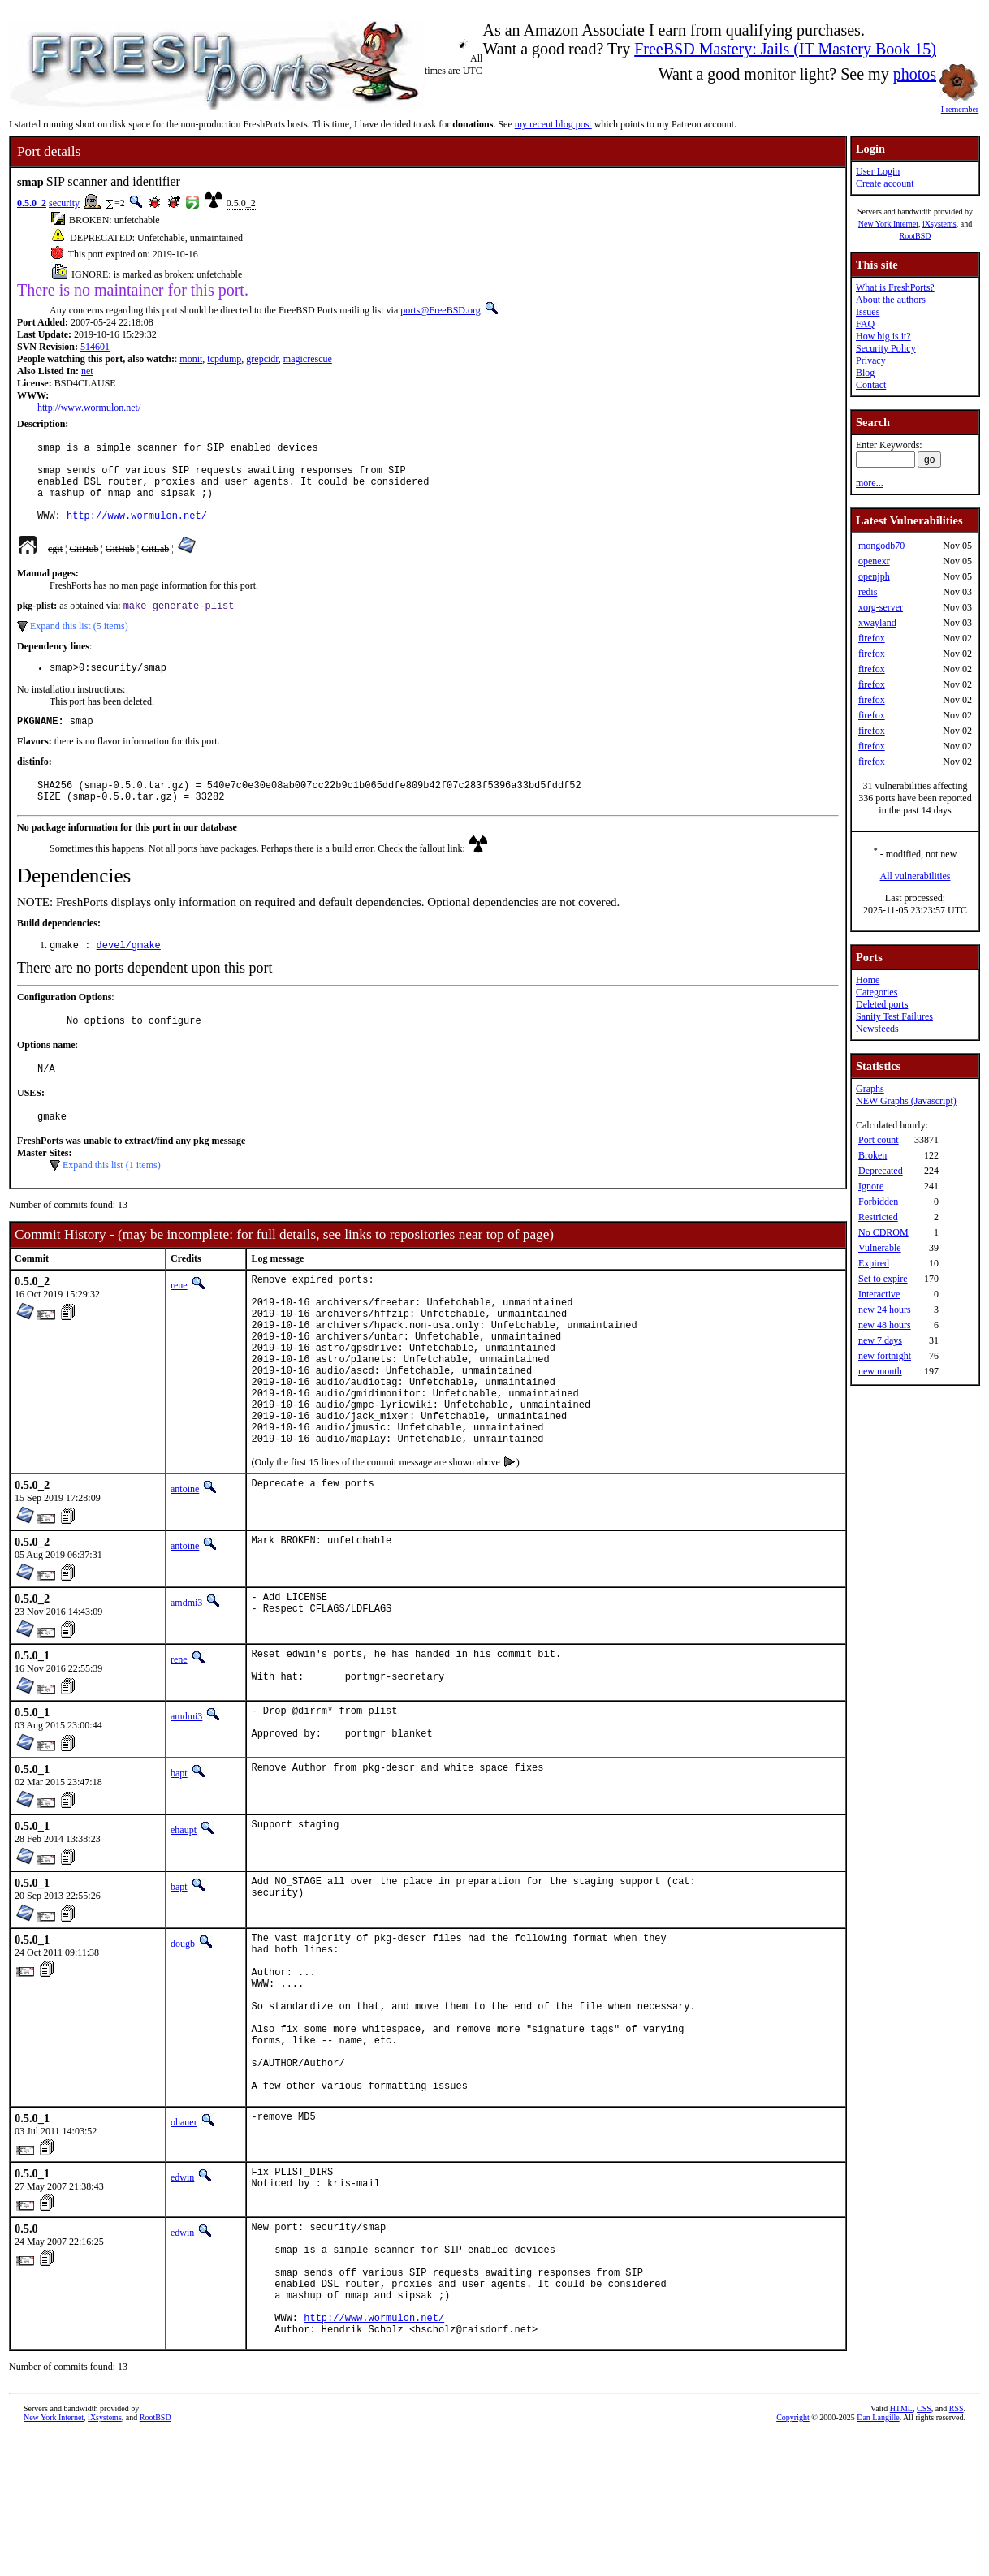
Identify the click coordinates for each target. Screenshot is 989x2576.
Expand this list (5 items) (79, 644)
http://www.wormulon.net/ (88, 407)
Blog (865, 372)
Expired (873, 1263)
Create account (885, 183)
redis (867, 592)
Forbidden (878, 1201)
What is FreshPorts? (895, 287)
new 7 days (880, 1340)
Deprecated (880, 1170)
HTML (901, 2548)
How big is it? (883, 336)
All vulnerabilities (915, 876)
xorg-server (880, 607)
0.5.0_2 (31, 203)
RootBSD (915, 235)
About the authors (891, 299)
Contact (871, 384)
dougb (183, 2025)
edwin (182, 2293)
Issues (867, 311)
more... (869, 483)
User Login (878, 171)
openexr (874, 561)
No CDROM (883, 1232)
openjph (874, 576)
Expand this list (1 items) (112, 1202)
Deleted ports (882, 1004)
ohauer (184, 2238)
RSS (956, 2548)
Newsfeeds (877, 1028)
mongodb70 (881, 545)
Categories (876, 992)
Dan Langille (878, 2557)
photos (914, 74)
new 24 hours (884, 1309)
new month (880, 1371)
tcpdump (224, 359)
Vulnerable (879, 1247)
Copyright (793, 2557)
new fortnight (884, 1355)
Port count (878, 1140)
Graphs (870, 1088)
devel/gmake (129, 975)
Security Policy (886, 348)
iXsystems (939, 223)
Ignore (870, 1186)
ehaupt (184, 1912)
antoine (185, 1562)
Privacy (871, 360)
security (64, 203)
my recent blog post (553, 124)
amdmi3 (186, 1676)
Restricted (878, 1217)
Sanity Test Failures (894, 1016)
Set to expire (883, 1278)
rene (179, 1322)
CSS (924, 2548)
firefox (871, 638)
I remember (959, 105)
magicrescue (307, 359)
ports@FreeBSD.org (440, 310)
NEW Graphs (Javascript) (906, 1101)
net (87, 371)
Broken (872, 1155)
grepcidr (262, 359)
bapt (179, 1855)
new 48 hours (884, 1325)
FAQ (865, 324)
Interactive (879, 1294)
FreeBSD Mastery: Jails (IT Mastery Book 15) (785, 49)
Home (867, 980)
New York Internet (888, 223)
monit (190, 359)
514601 (95, 346)
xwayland (877, 622)
